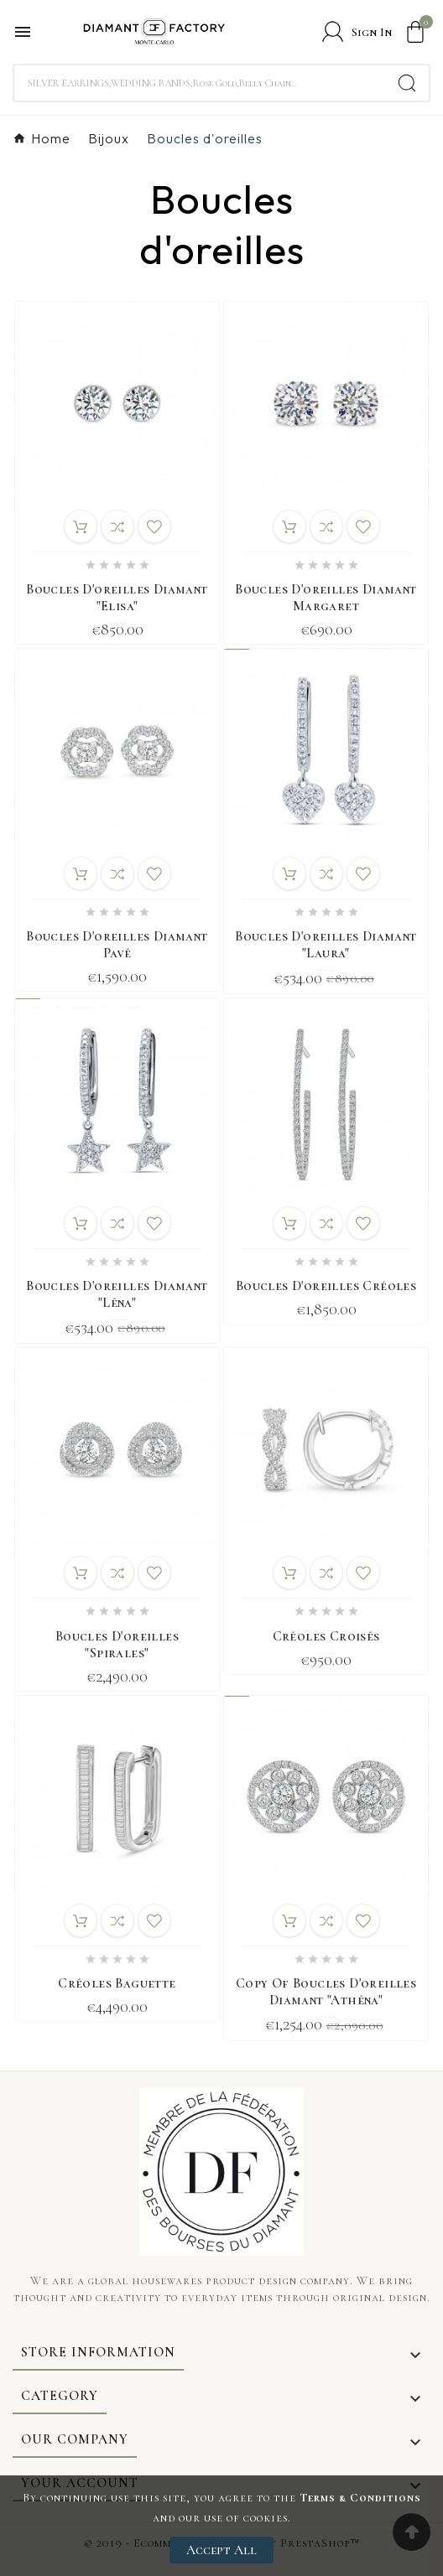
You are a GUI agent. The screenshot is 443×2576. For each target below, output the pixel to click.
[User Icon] (357, 31)
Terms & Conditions (360, 2497)
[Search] (199, 83)
